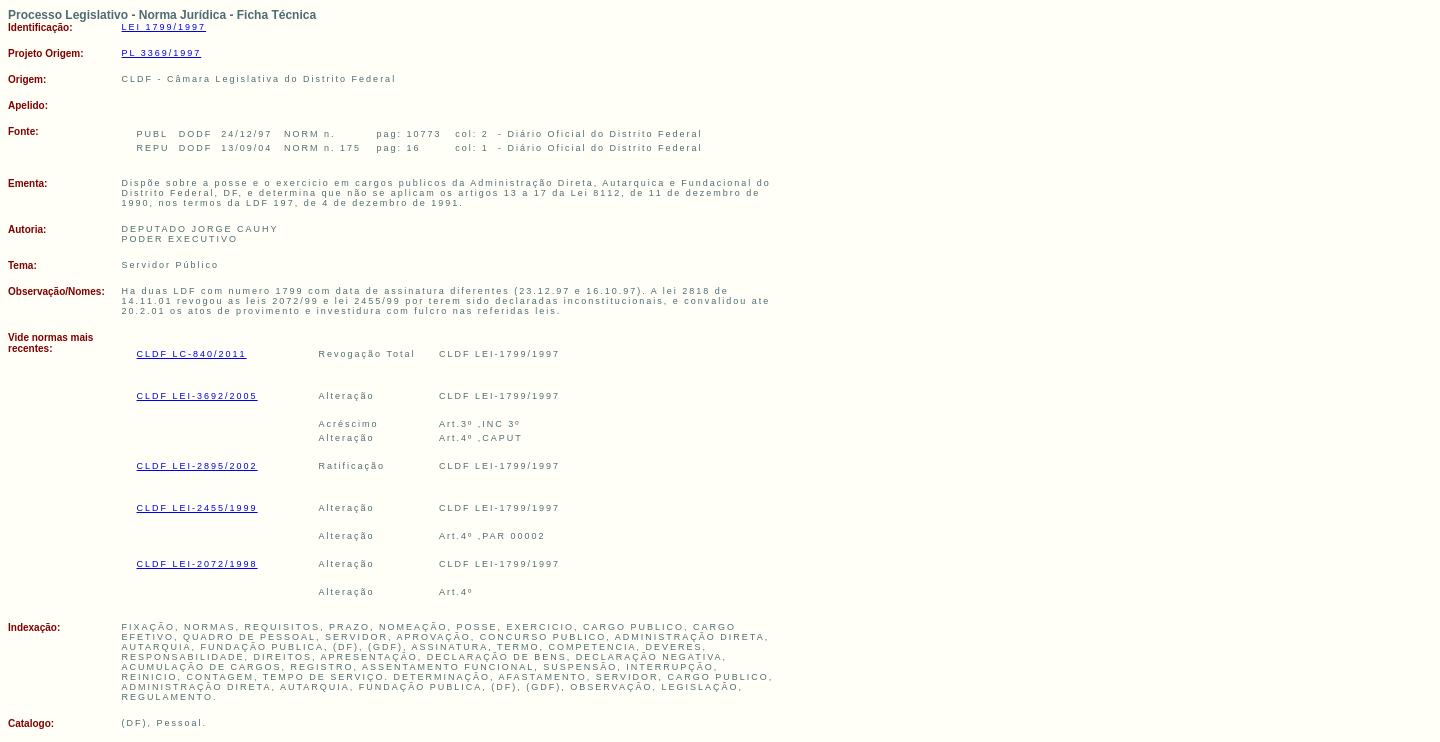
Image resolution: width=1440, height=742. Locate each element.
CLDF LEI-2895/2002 (197, 466)
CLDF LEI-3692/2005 (197, 396)
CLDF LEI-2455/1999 (197, 508)
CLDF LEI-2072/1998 (197, 564)
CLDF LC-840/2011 (192, 354)
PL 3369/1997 (162, 53)
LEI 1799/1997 (164, 27)
